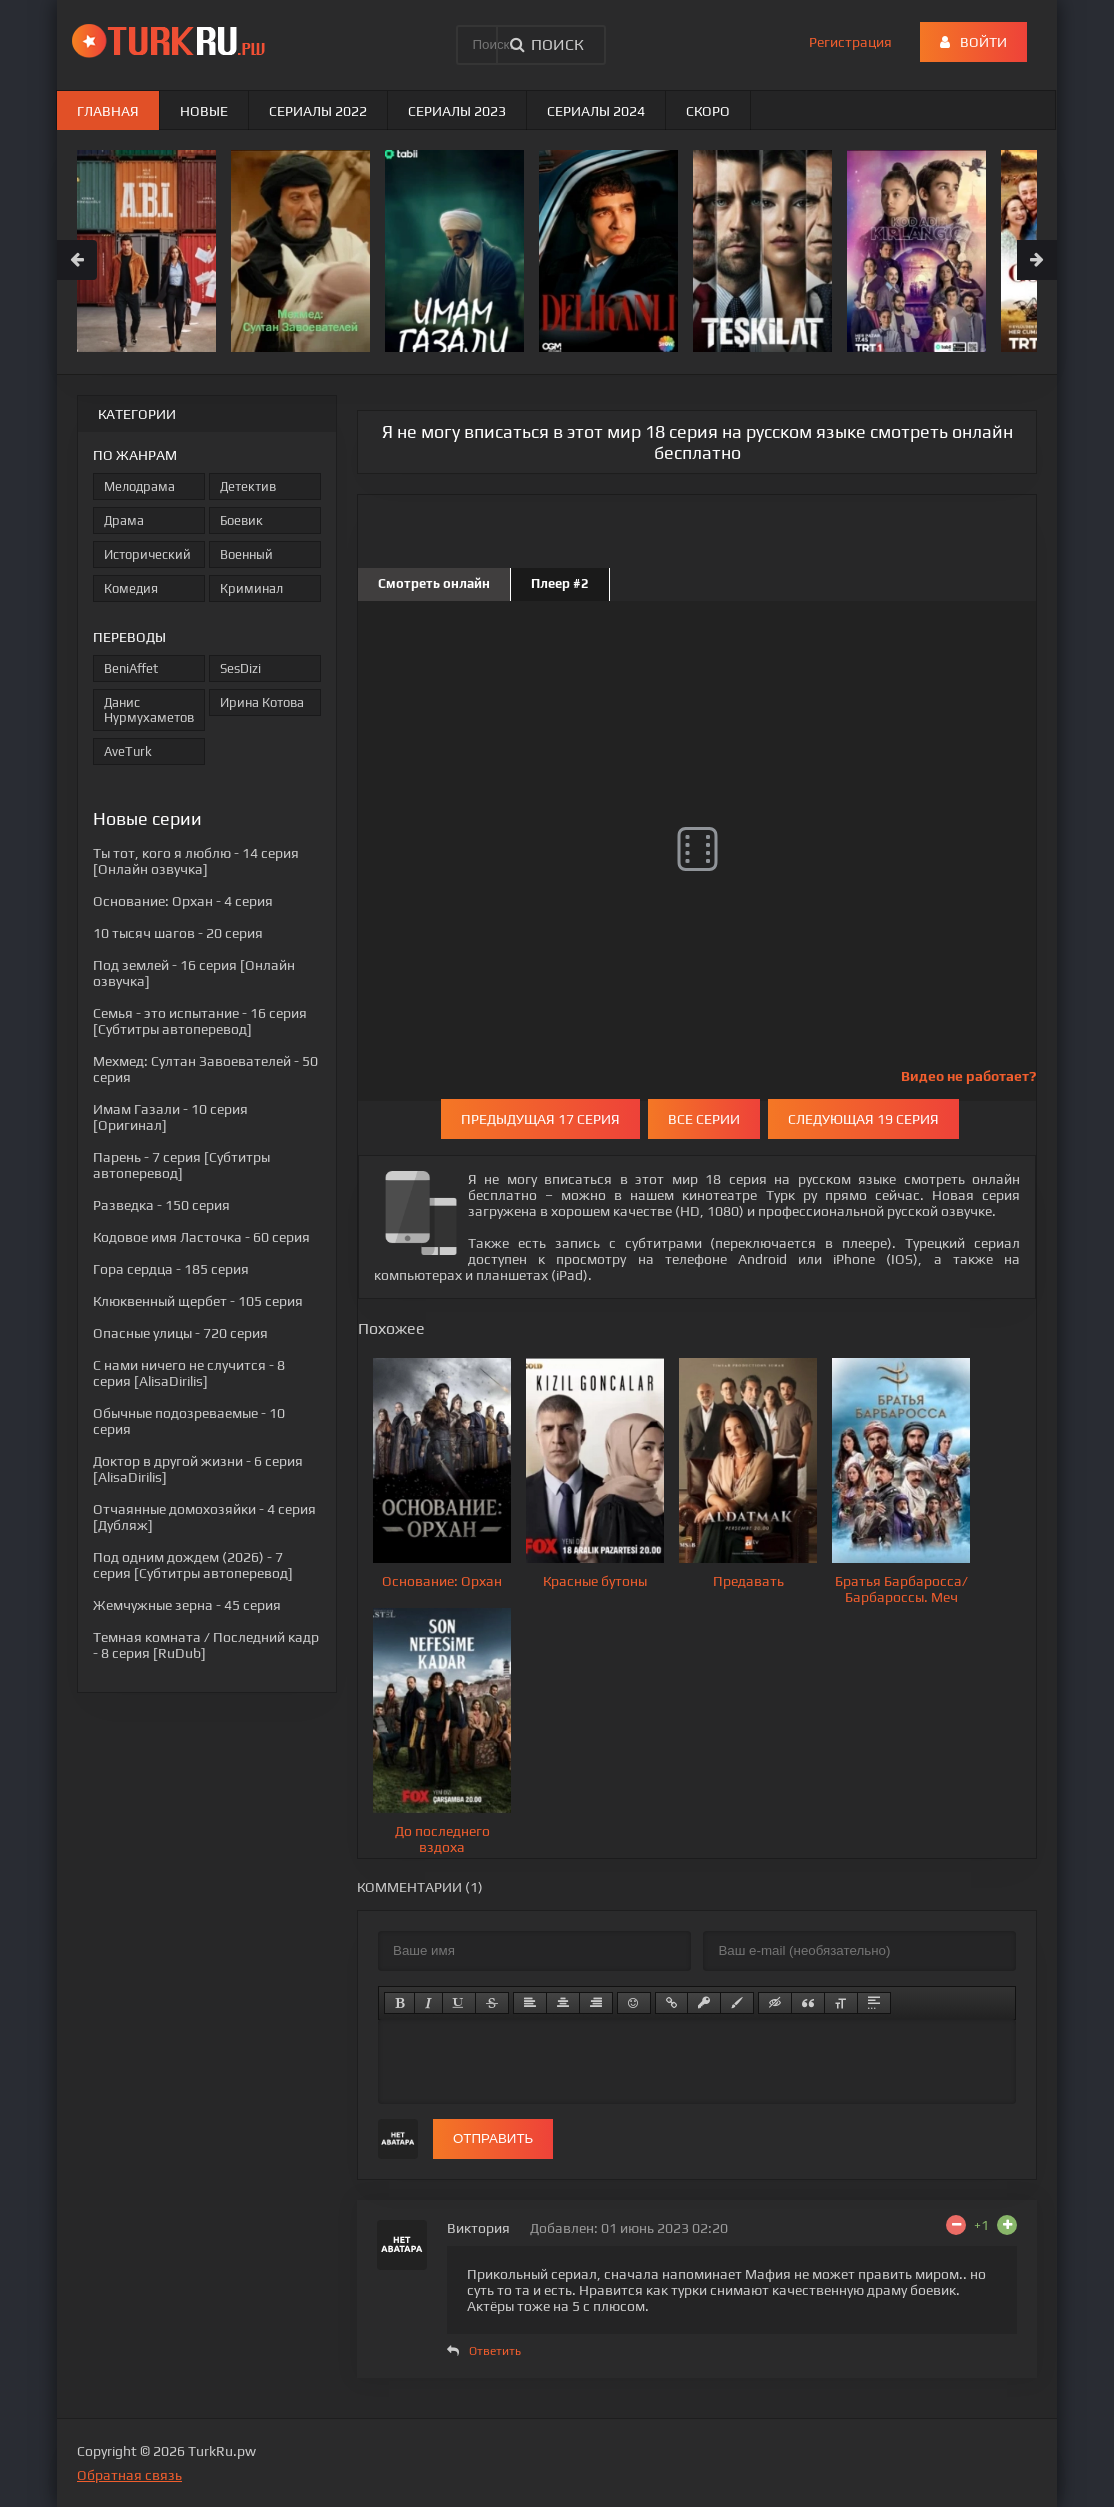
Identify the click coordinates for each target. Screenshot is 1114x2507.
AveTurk (128, 751)
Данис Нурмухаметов (149, 710)
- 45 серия (187, 1605)
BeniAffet (131, 668)
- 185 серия (171, 1269)
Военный (246, 554)
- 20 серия (178, 933)
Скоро (708, 111)
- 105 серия (198, 1301)
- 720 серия (180, 1333)
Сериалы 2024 (596, 111)
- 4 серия (183, 901)
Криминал (251, 588)
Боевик (241, 520)
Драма (124, 520)
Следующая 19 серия (863, 1119)
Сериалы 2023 (457, 111)
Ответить (495, 2351)
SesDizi (240, 668)
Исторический (147, 554)
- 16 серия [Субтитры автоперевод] (200, 1021)
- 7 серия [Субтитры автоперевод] (181, 1165)
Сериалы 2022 (318, 111)
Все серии (704, 1119)
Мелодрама (139, 486)
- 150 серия (161, 1205)
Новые (204, 111)
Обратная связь (129, 2475)
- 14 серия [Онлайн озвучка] (196, 861)
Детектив (248, 486)
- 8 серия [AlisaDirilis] (189, 1373)
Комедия (131, 588)
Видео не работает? (968, 1076)
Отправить (493, 2138)
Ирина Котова (262, 702)
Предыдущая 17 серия (540, 1119)
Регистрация (850, 42)
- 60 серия (201, 1237)
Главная (108, 111)
